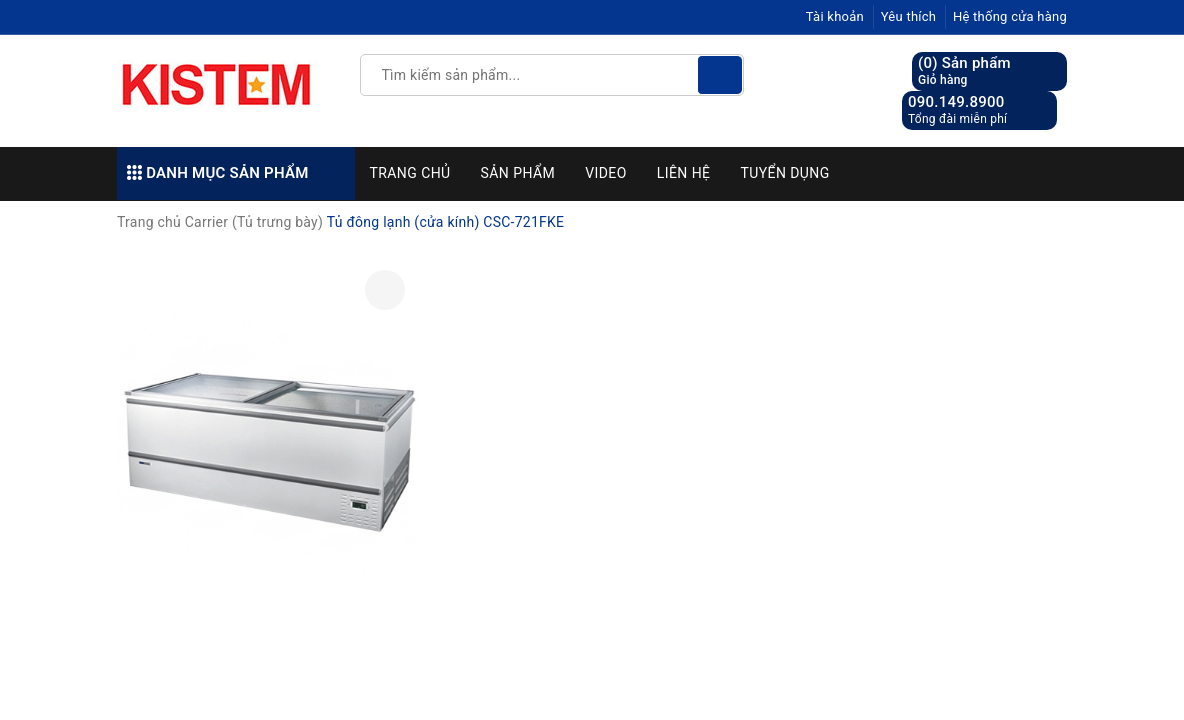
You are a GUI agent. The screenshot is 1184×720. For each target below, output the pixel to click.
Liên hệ (684, 173)
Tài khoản (835, 16)
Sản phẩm (518, 173)
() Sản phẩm (964, 71)
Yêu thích (909, 16)
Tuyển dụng (784, 173)
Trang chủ (410, 173)
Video (606, 173)
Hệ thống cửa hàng (1010, 16)
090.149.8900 (956, 102)
